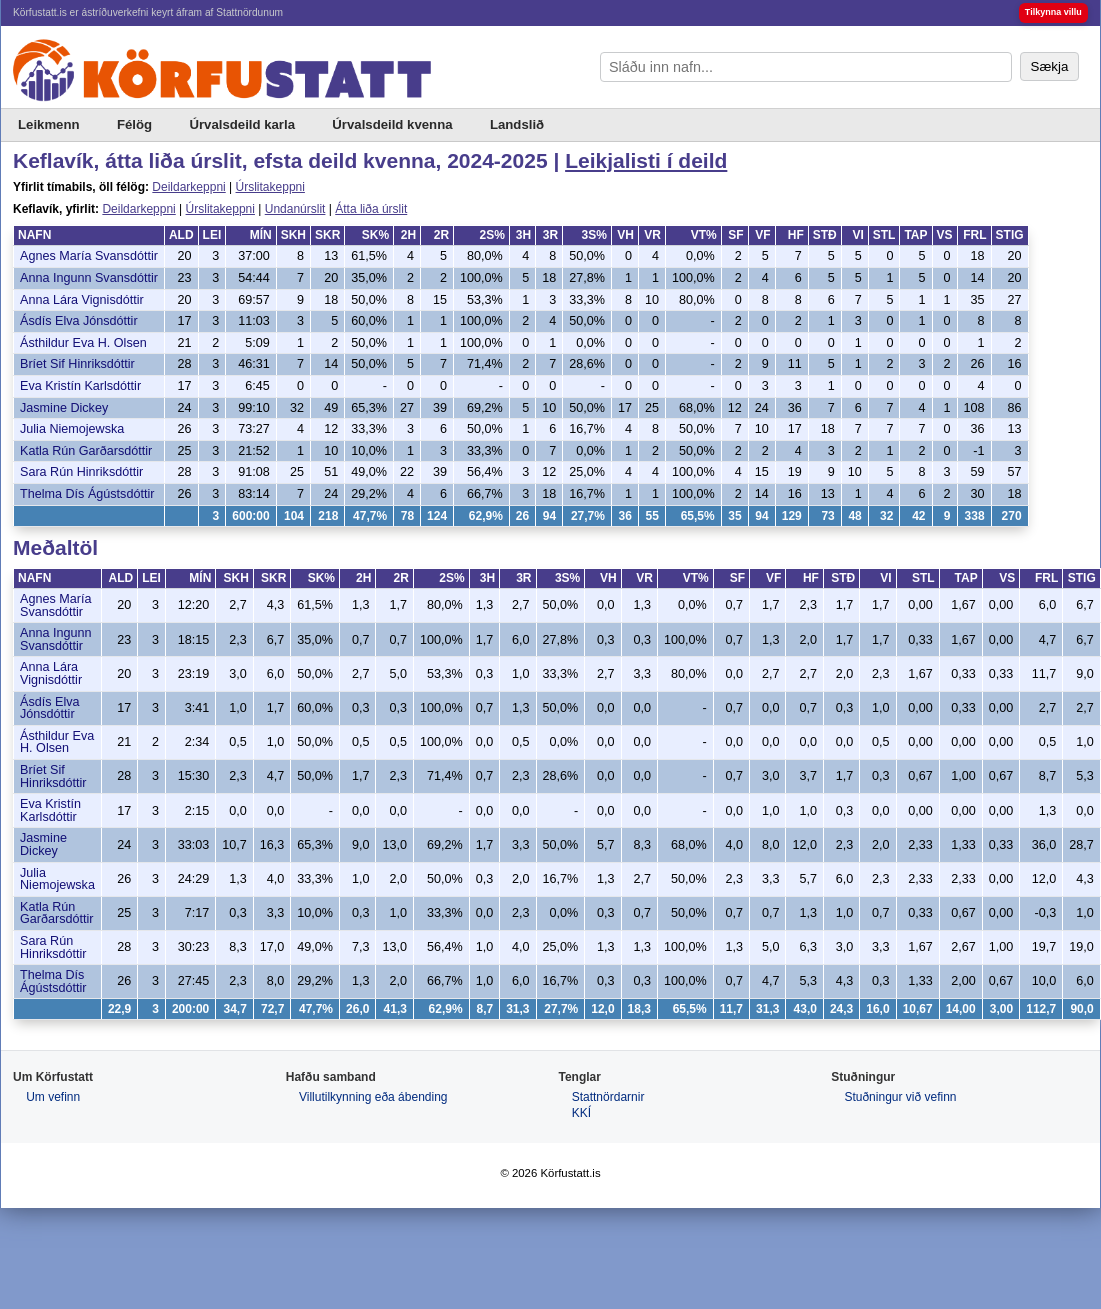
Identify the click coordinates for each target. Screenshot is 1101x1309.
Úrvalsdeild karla (242, 124)
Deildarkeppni (188, 187)
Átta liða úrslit (371, 209)
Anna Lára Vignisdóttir (82, 300)
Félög (134, 124)
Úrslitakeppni (270, 187)
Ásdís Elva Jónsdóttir (79, 321)
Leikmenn (49, 124)
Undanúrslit (295, 209)
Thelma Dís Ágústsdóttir (87, 494)
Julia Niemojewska (72, 429)
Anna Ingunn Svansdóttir (89, 278)
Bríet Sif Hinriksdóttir (77, 364)
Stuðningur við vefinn (900, 1097)
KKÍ (581, 1113)
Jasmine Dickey (64, 408)
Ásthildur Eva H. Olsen (83, 343)
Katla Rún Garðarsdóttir (86, 451)
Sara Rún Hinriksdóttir (81, 472)
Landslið (517, 124)
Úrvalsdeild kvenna (392, 124)
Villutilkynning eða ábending (373, 1097)
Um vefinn (53, 1097)
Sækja (1050, 66)
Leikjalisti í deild (646, 160)
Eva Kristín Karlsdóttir (80, 386)
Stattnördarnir (608, 1097)
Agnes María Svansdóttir (89, 256)
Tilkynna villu (1053, 12)
